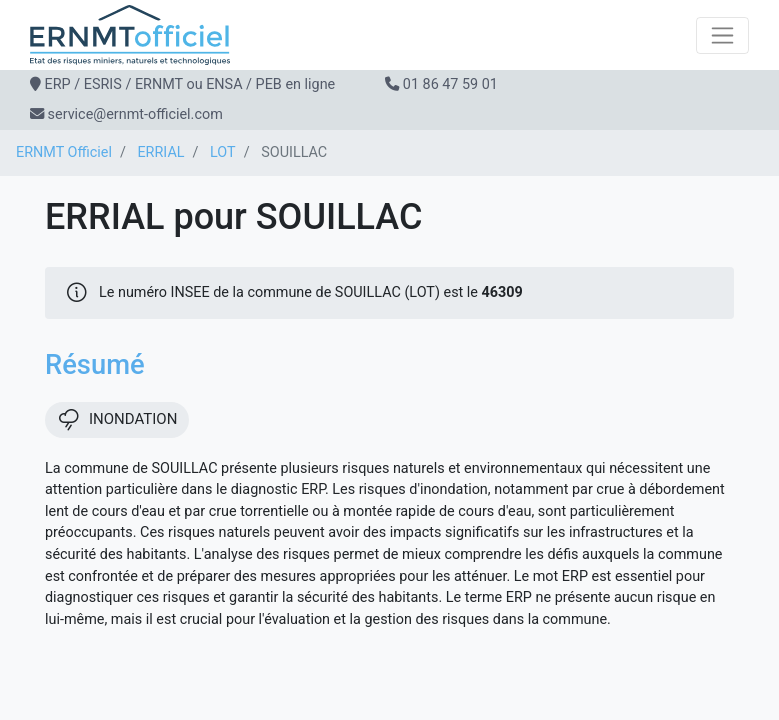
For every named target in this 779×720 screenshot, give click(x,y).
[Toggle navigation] (722, 35)
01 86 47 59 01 (450, 84)
